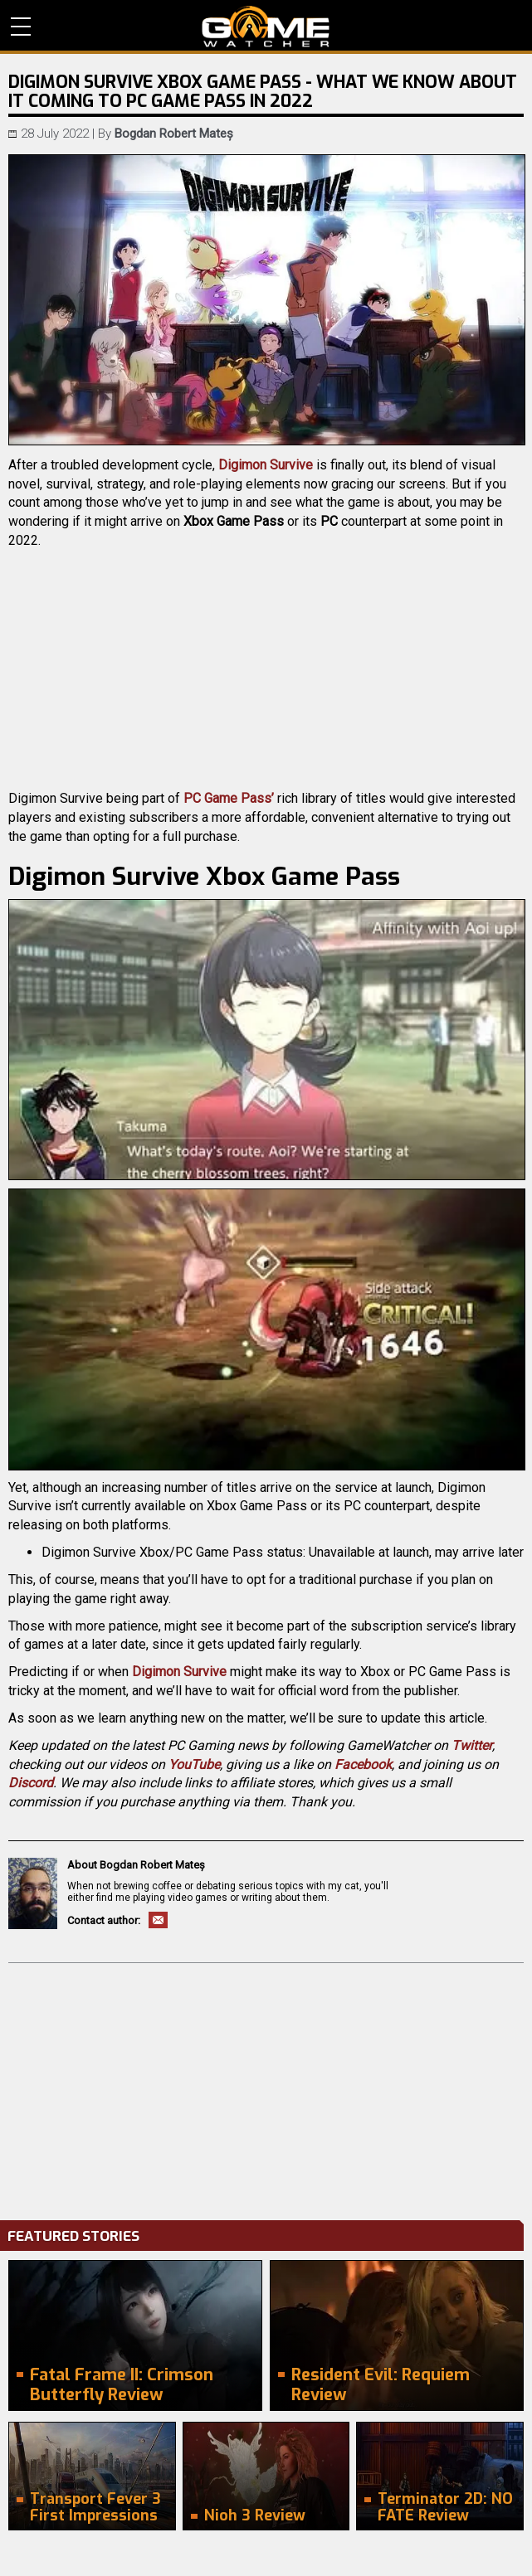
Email (158, 1920)
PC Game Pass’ (228, 798)
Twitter (471, 1745)
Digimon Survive (265, 465)
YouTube (194, 1764)
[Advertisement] (266, 2087)
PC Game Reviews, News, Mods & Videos (266, 26)
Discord (30, 1783)
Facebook (363, 1764)
